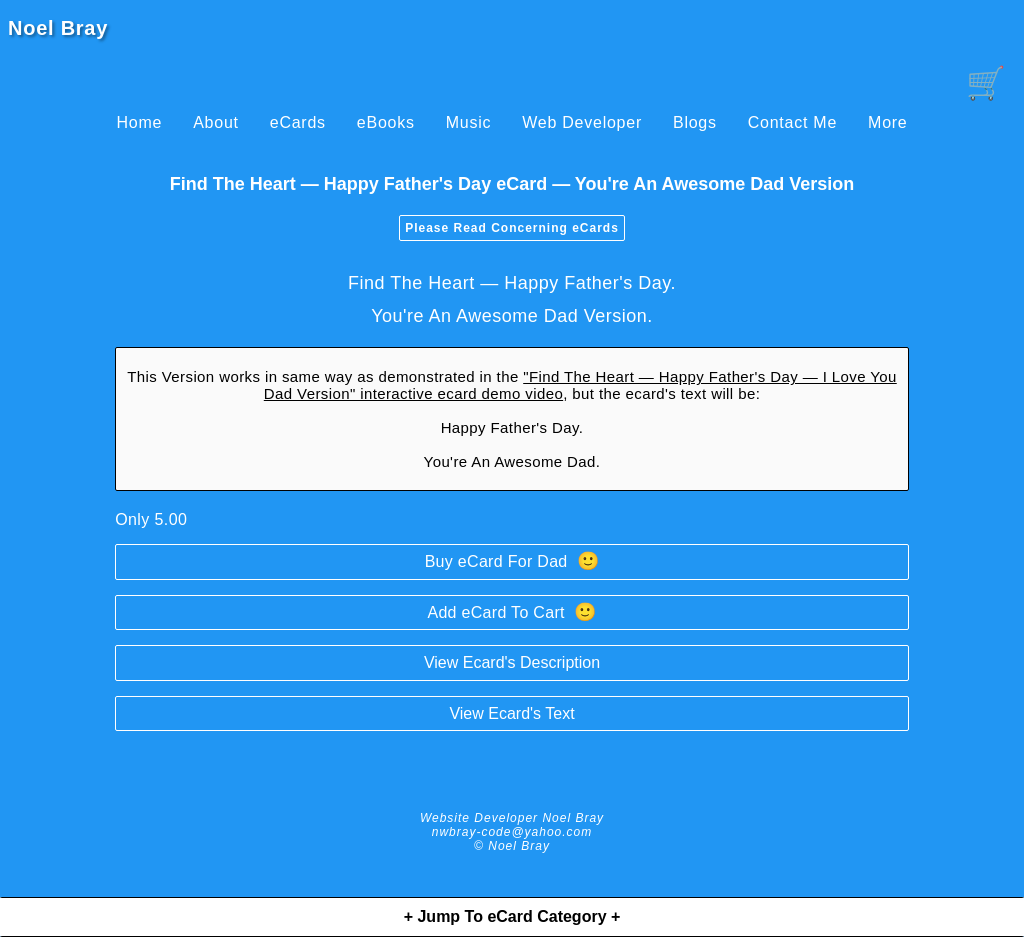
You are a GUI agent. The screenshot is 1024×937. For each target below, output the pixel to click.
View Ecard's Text (511, 713)
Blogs (695, 122)
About (216, 122)
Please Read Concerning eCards (512, 228)
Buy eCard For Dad (512, 561)
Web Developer (582, 122)
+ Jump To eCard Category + (512, 916)
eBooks (386, 122)
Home (139, 122)
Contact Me (792, 122)
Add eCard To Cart (511, 612)
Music (469, 122)
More (887, 122)
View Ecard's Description (512, 662)
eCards (298, 122)
